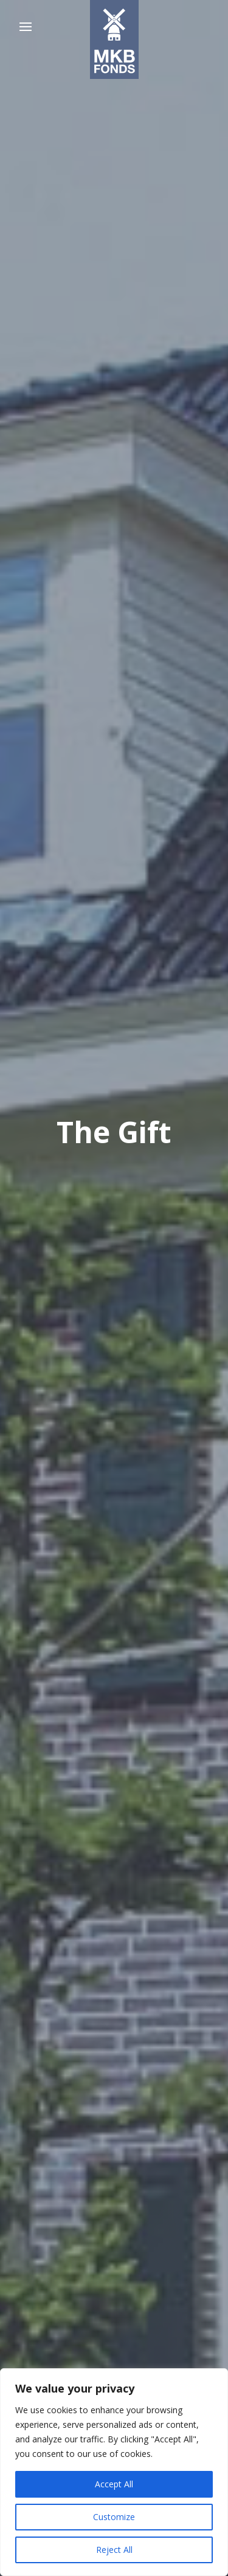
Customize (114, 2517)
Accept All (114, 2484)
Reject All (114, 2549)
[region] (114, 2472)
